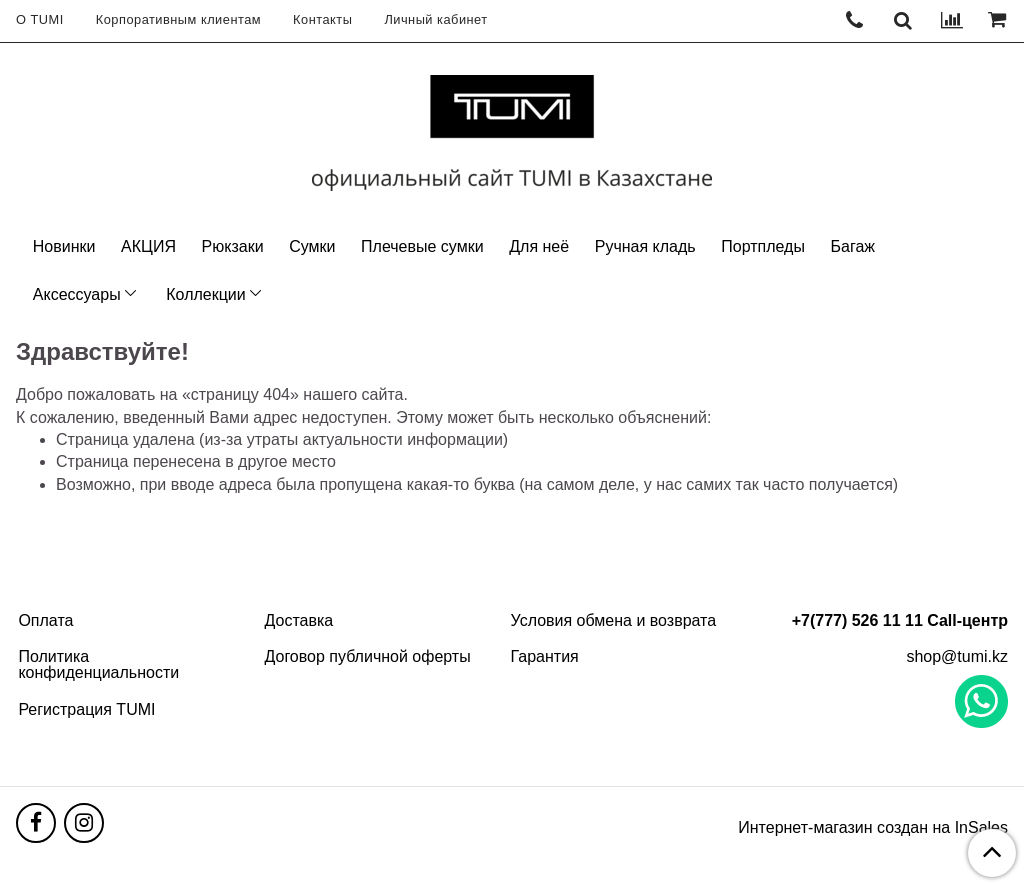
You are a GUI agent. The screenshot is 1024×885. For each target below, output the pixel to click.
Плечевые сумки (422, 246)
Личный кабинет (435, 19)
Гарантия (545, 656)
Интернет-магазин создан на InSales (873, 828)
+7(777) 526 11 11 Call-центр (900, 620)
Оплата (45, 620)
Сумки (312, 246)
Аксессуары (77, 294)
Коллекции (205, 294)
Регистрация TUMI (86, 709)
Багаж (853, 246)
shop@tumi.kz (957, 656)
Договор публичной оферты (367, 656)
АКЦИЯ (148, 246)
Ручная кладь (645, 246)
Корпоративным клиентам (178, 19)
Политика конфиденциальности (98, 664)
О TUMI (40, 19)
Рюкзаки (233, 246)
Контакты (322, 19)
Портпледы (763, 246)
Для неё (539, 246)
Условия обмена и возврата (614, 620)
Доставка (298, 620)
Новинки (64, 246)
